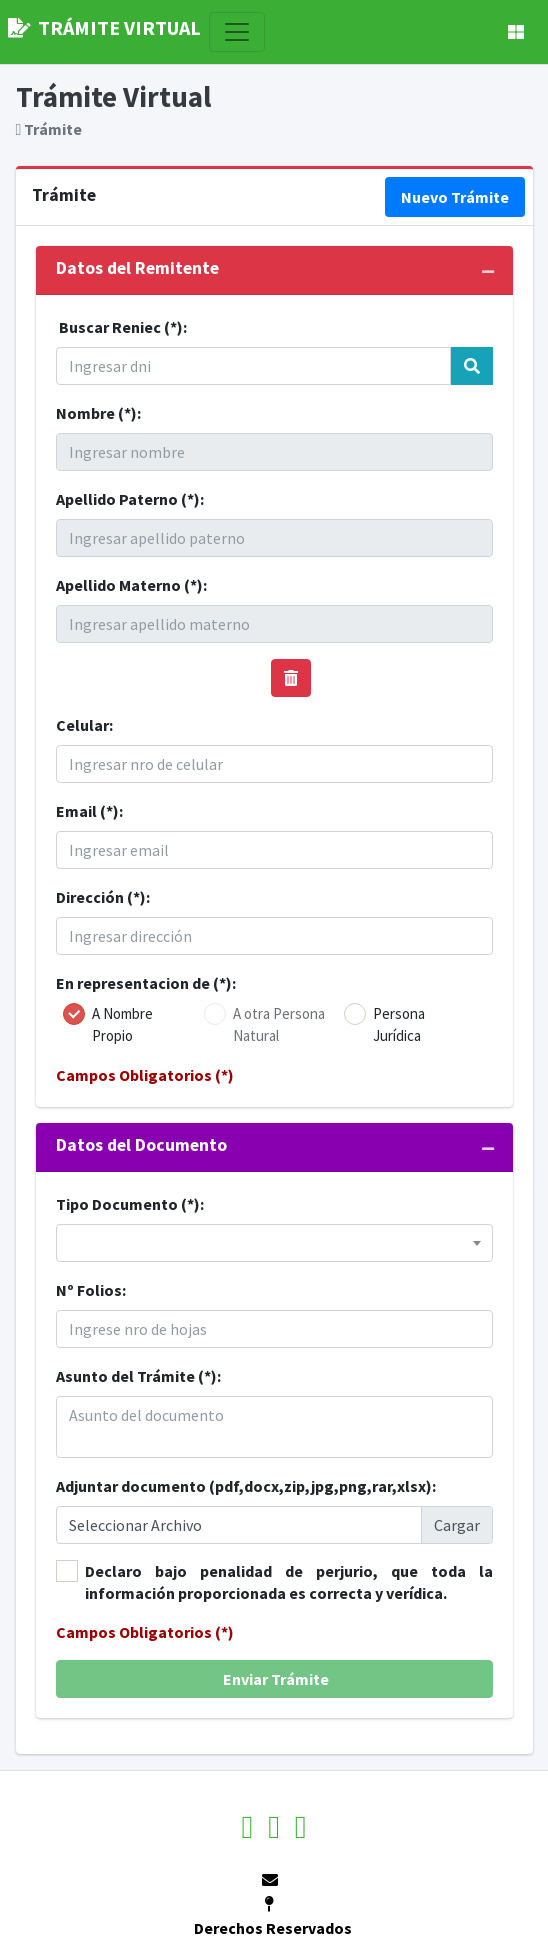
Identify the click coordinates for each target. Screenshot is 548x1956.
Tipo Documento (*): (130, 1204)
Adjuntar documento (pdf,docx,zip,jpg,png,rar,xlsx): (246, 1486)
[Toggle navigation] (237, 32)
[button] (516, 32)
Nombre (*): (98, 413)
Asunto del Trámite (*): (138, 1376)
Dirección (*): (103, 897)
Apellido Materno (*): (131, 585)
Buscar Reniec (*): (123, 327)
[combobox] (274, 1243)
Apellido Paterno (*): (130, 499)
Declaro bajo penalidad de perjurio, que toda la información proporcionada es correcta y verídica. (289, 1582)
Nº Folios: (91, 1290)
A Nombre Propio (122, 1024)
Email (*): (89, 811)
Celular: (84, 725)
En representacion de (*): (146, 983)
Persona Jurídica (399, 1024)
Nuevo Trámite (455, 197)
